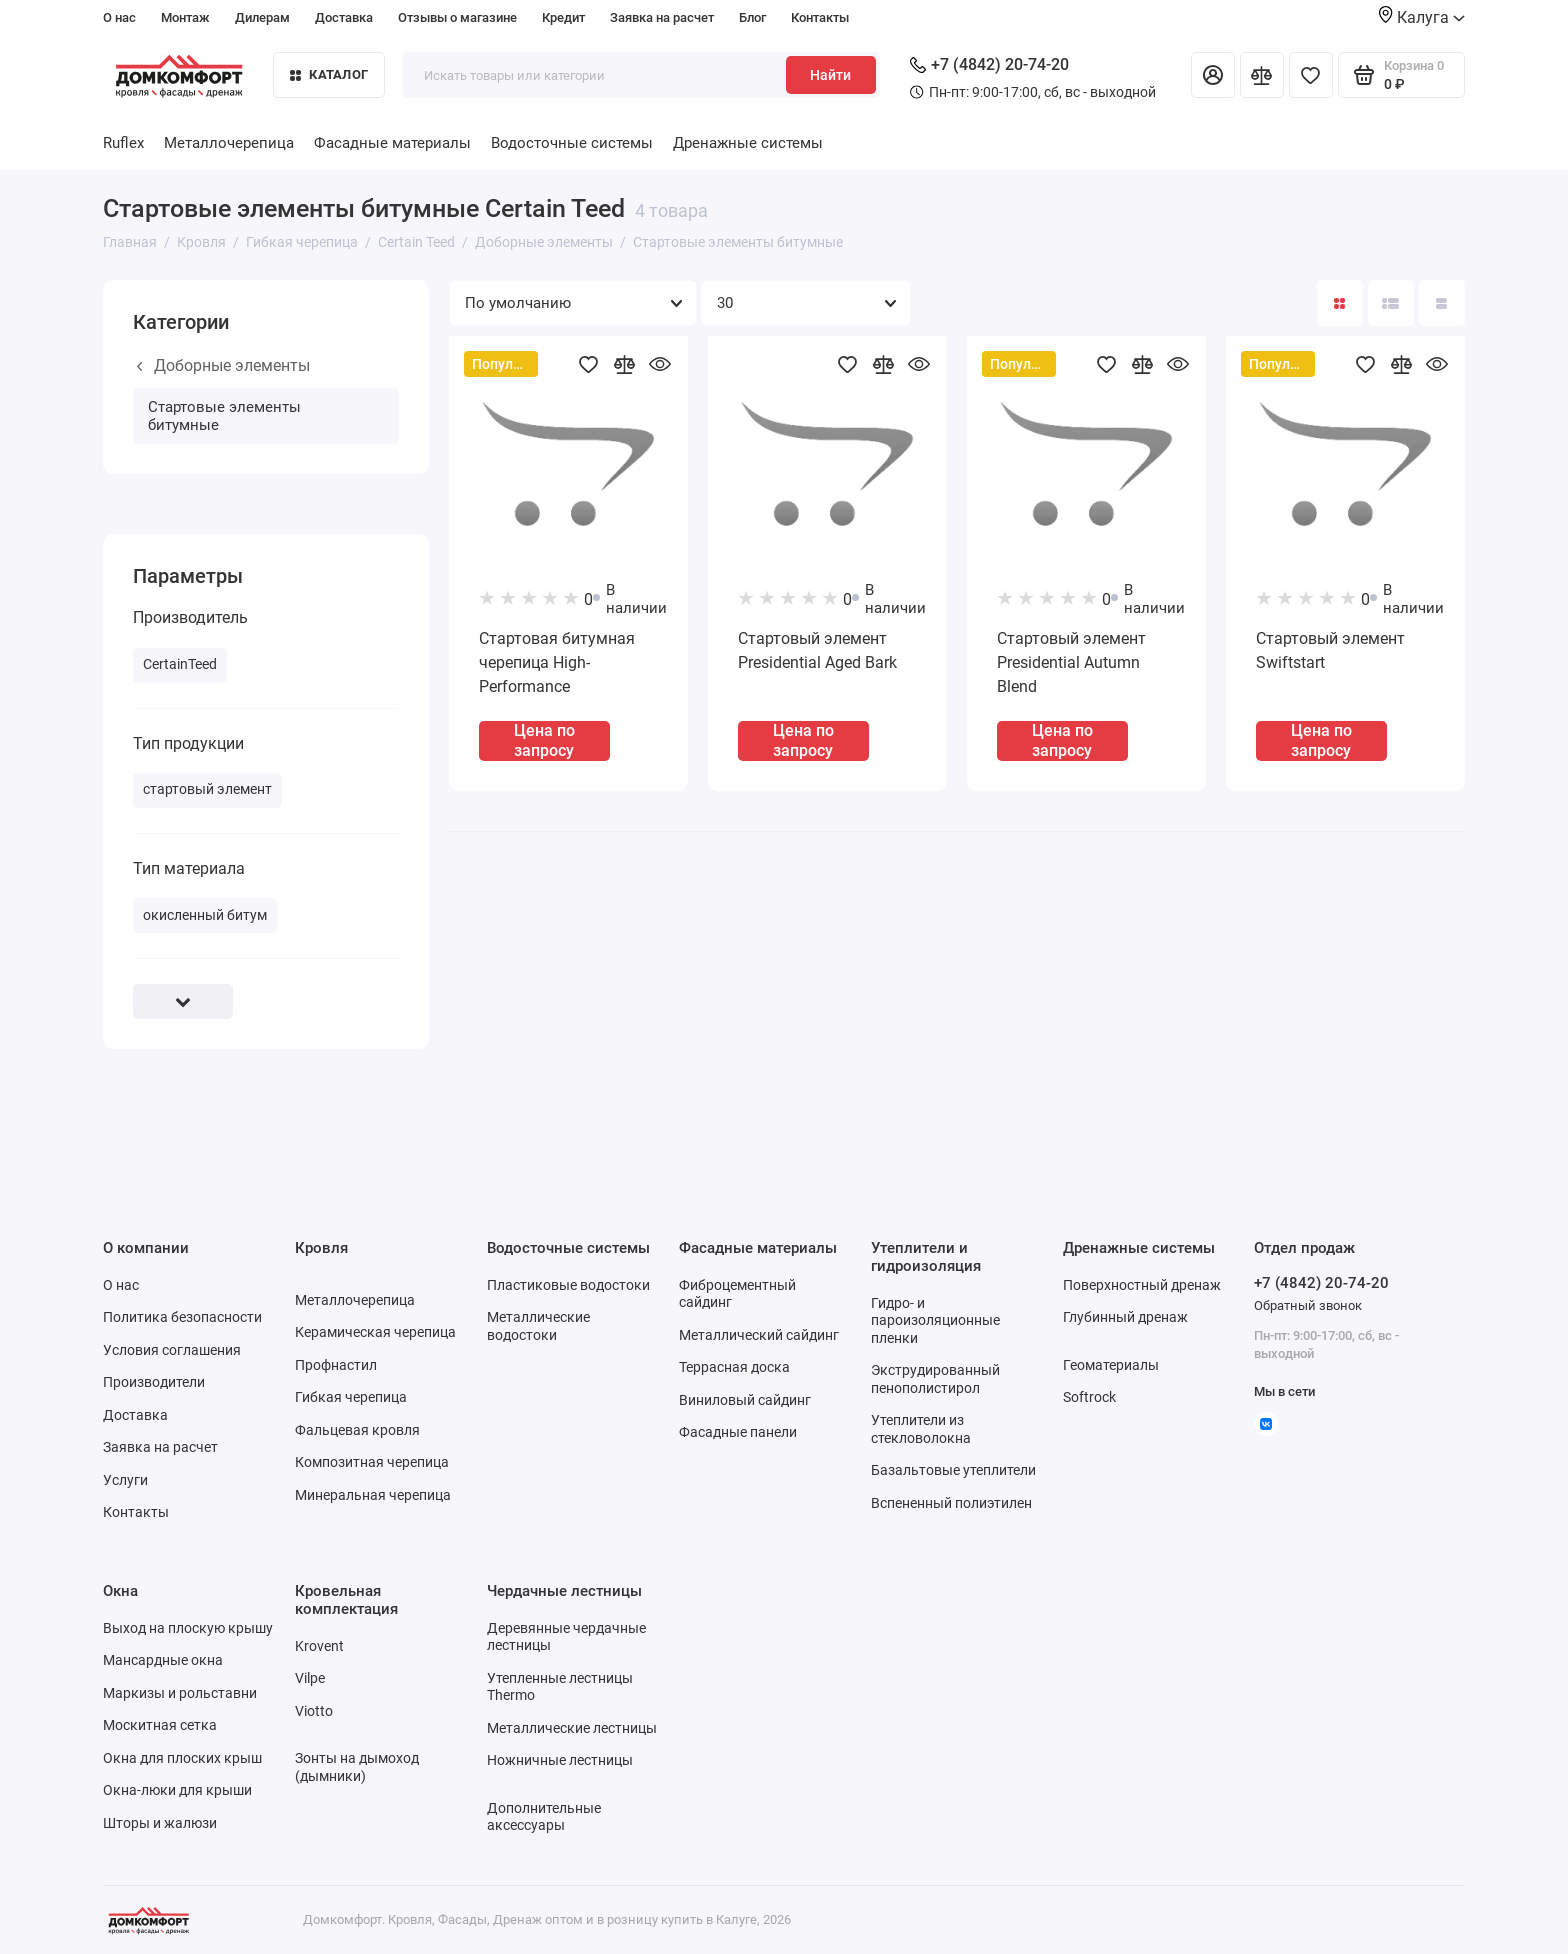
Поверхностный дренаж (1142, 1285)
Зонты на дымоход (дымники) (357, 1767)
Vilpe (310, 1678)
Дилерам (262, 17)
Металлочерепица (229, 143)
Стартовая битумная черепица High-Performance (557, 662)
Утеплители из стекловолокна (921, 1429)
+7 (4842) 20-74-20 (989, 64)
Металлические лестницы (572, 1728)
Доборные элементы (223, 365)
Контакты (820, 17)
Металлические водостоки (538, 1326)
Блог (752, 17)
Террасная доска (734, 1367)
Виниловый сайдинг (745, 1400)
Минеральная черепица (373, 1495)
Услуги (125, 1480)
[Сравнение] (1262, 75)
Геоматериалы (1111, 1365)
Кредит (563, 17)
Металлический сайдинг (759, 1335)
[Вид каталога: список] (1391, 303)
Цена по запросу (544, 740)
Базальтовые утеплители (953, 1470)
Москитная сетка (160, 1725)
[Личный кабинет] (1213, 75)
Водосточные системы (572, 143)
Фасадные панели (738, 1432)
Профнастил (336, 1365)
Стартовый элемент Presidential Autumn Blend (1071, 662)
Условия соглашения (172, 1350)
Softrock (1089, 1397)
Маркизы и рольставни (180, 1693)
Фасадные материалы (392, 143)
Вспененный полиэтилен (951, 1503)
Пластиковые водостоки (568, 1285)
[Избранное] (1311, 75)
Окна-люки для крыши (177, 1790)
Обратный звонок (1308, 1305)
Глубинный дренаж (1125, 1317)
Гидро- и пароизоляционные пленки (935, 1320)
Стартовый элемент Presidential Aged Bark (817, 650)
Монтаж (185, 17)
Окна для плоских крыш (182, 1758)
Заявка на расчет (662, 17)
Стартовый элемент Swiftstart (1330, 650)
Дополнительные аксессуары (544, 1817)
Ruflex (123, 143)
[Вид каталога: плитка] (1340, 303)
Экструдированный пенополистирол (935, 1379)
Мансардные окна (163, 1660)
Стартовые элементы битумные (224, 416)
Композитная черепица (372, 1462)
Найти (830, 75)
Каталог (329, 74)
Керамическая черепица (375, 1332)
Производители (154, 1382)
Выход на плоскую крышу (188, 1628)
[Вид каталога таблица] (1442, 303)
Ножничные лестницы (560, 1760)
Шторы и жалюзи (160, 1823)
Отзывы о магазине (457, 17)
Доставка (344, 17)
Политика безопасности (182, 1317)
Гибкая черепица (351, 1397)
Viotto (314, 1711)
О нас (119, 17)
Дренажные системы (748, 143)
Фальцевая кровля (357, 1430)
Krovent (319, 1646)
